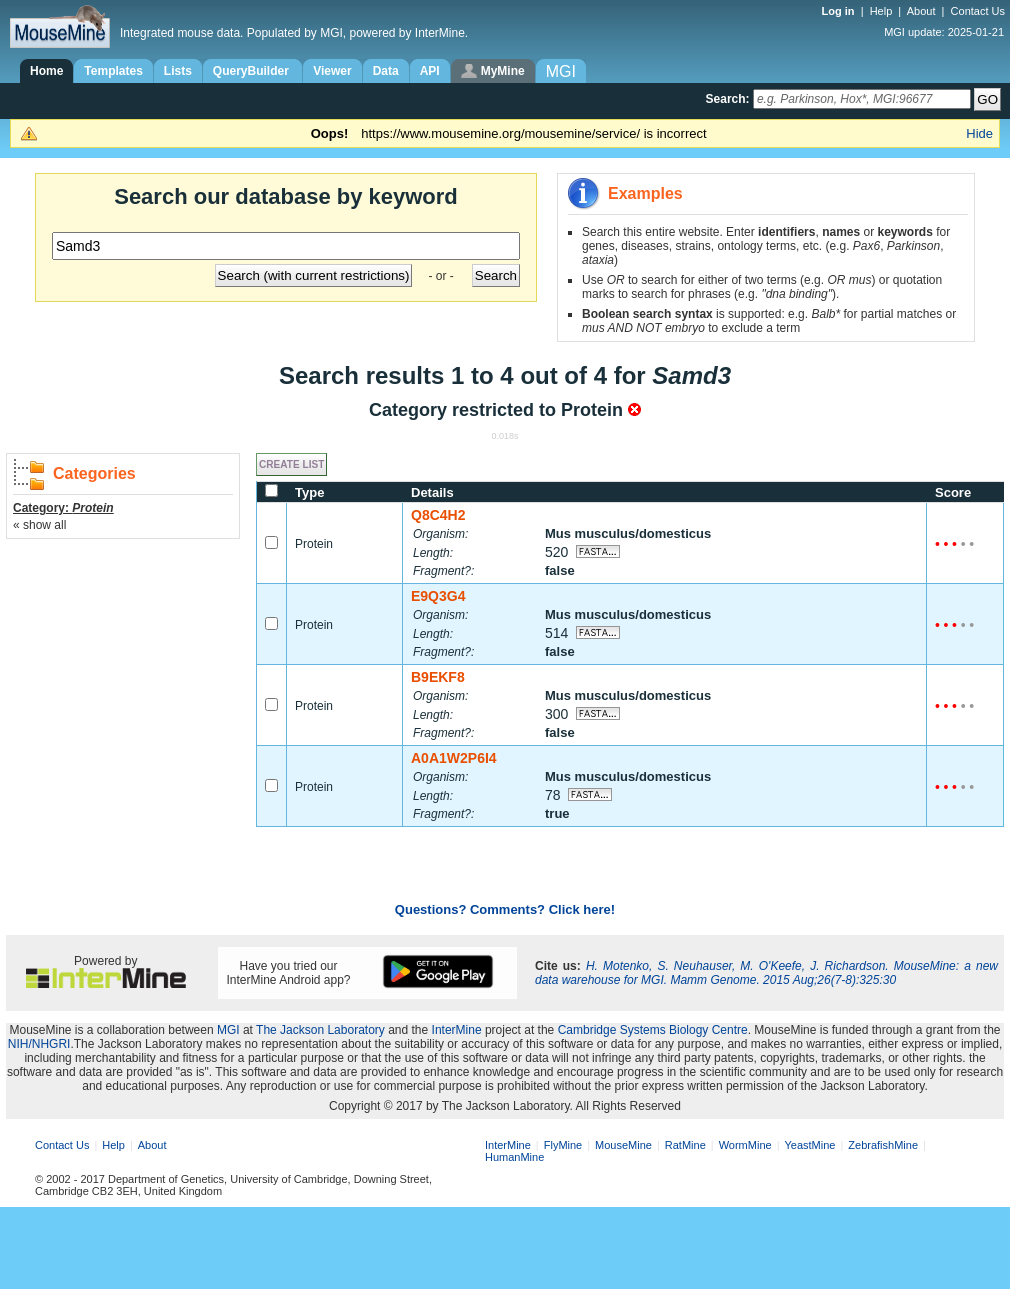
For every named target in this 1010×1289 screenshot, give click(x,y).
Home (46, 71)
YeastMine (809, 1145)
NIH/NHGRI (39, 1044)
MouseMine (623, 1145)
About (921, 11)
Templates (113, 71)
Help (881, 11)
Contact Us (978, 11)
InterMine (457, 1030)
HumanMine (514, 1157)
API (430, 71)
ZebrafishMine (883, 1145)
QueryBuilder (252, 71)
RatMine (685, 1145)
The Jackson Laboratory (320, 1030)
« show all (39, 525)
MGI (228, 1030)
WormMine (745, 1145)
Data (386, 71)
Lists (178, 71)
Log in (840, 11)
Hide (979, 133)
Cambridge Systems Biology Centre (653, 1030)
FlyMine (563, 1145)
